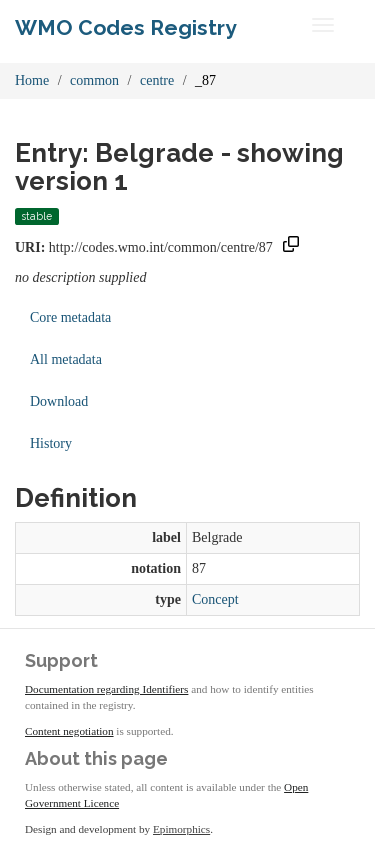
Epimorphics (181, 829)
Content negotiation (69, 731)
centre (157, 80)
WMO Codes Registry (126, 27)
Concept (215, 599)
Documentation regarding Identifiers (106, 689)
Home (32, 80)
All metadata (66, 359)
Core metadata (70, 317)
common (94, 80)
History (51, 443)
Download (59, 401)
